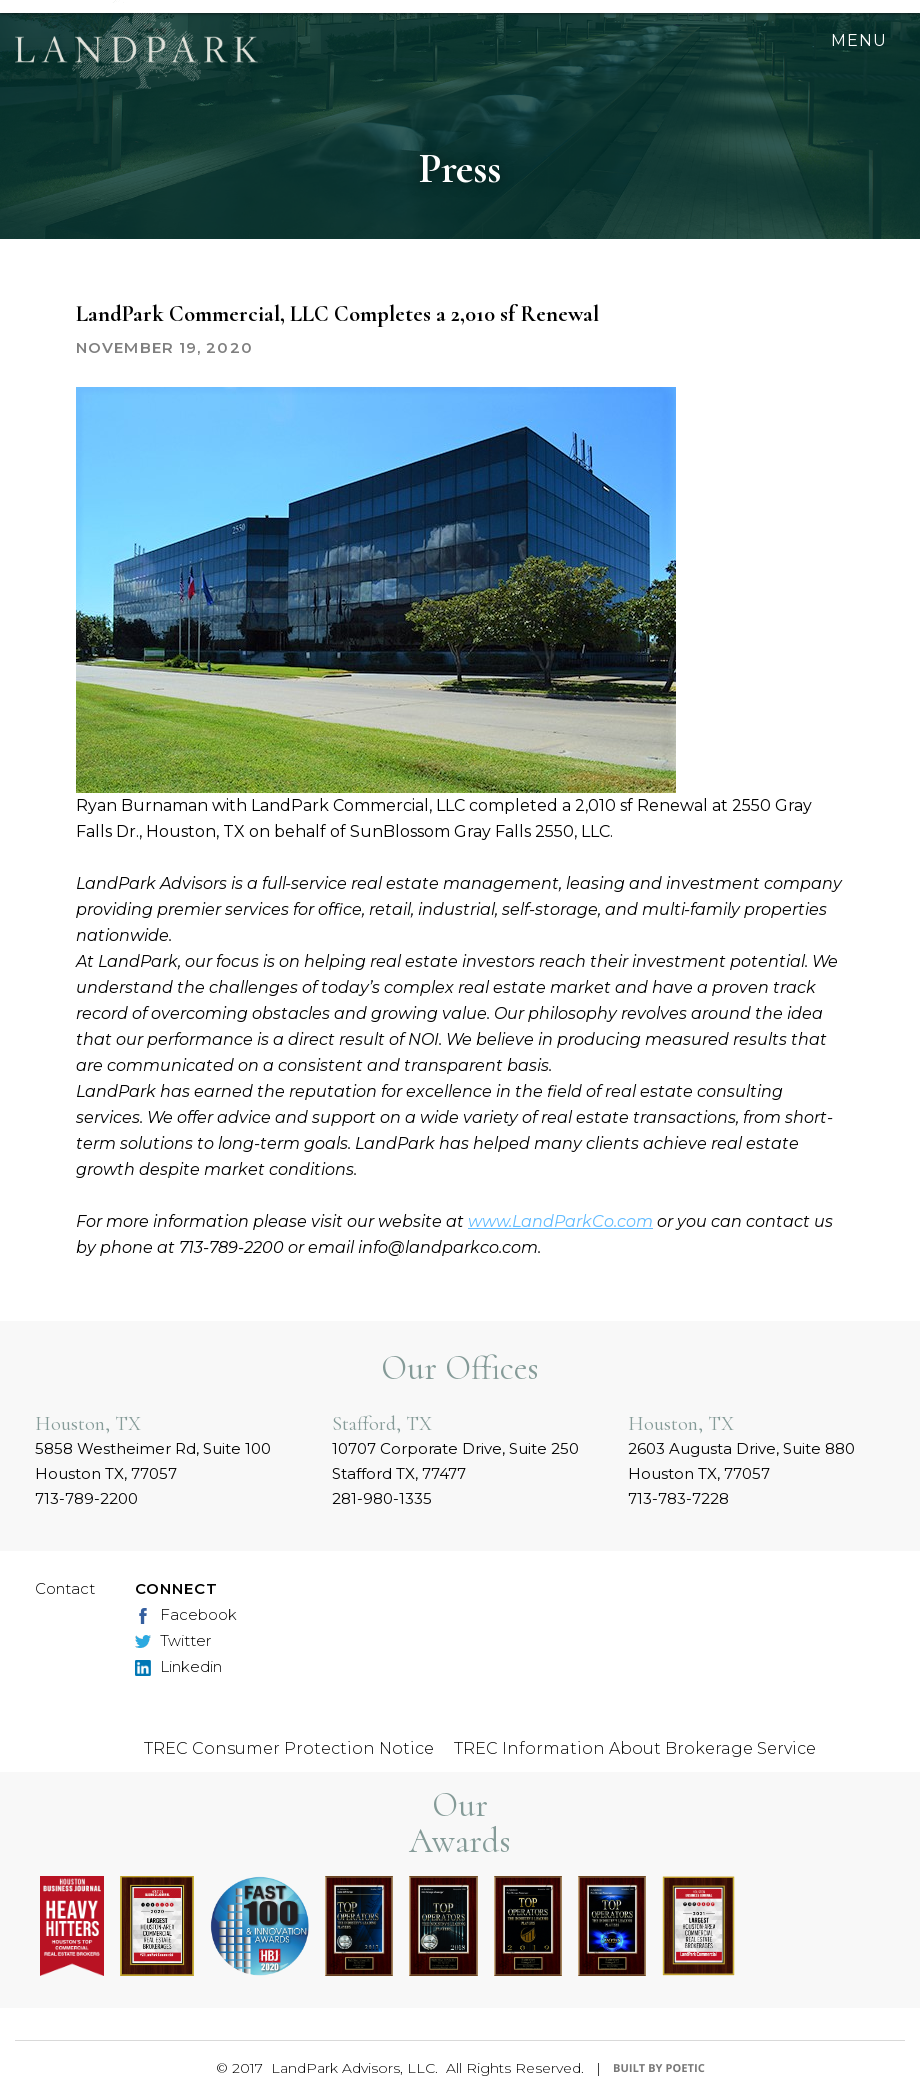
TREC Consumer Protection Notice (289, 1748)
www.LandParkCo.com (560, 1221)
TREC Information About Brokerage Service (635, 1748)
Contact (65, 1588)
